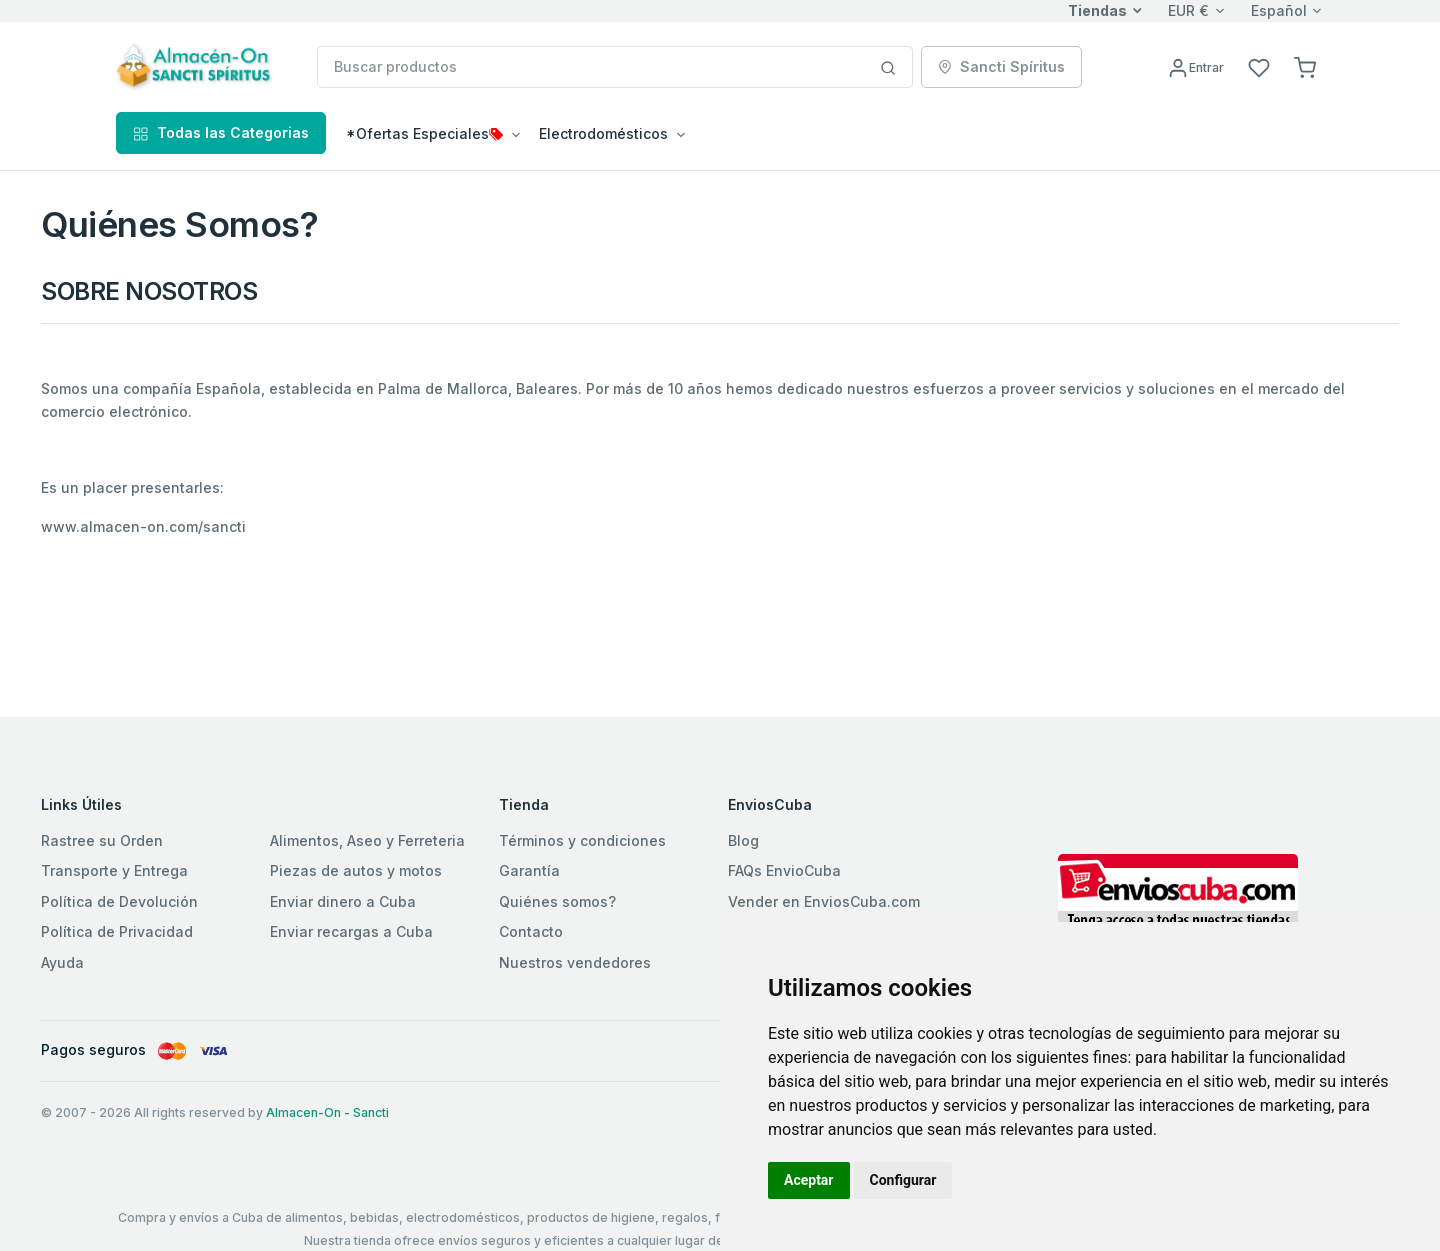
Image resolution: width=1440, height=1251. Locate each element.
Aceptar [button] (809, 1180)
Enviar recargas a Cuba (351, 931)
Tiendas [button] (1097, 10)
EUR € (1188, 10)
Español (1279, 10)
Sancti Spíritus (1001, 66)
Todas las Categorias (221, 132)
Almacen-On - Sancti (327, 1112)
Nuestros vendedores (575, 962)
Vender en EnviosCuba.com (824, 901)
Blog (743, 840)
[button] (1305, 66)
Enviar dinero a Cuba (343, 901)
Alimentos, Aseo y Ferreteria (367, 840)
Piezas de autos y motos (356, 870)
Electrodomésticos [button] (603, 133)
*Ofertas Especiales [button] (424, 133)
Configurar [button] (903, 1180)
